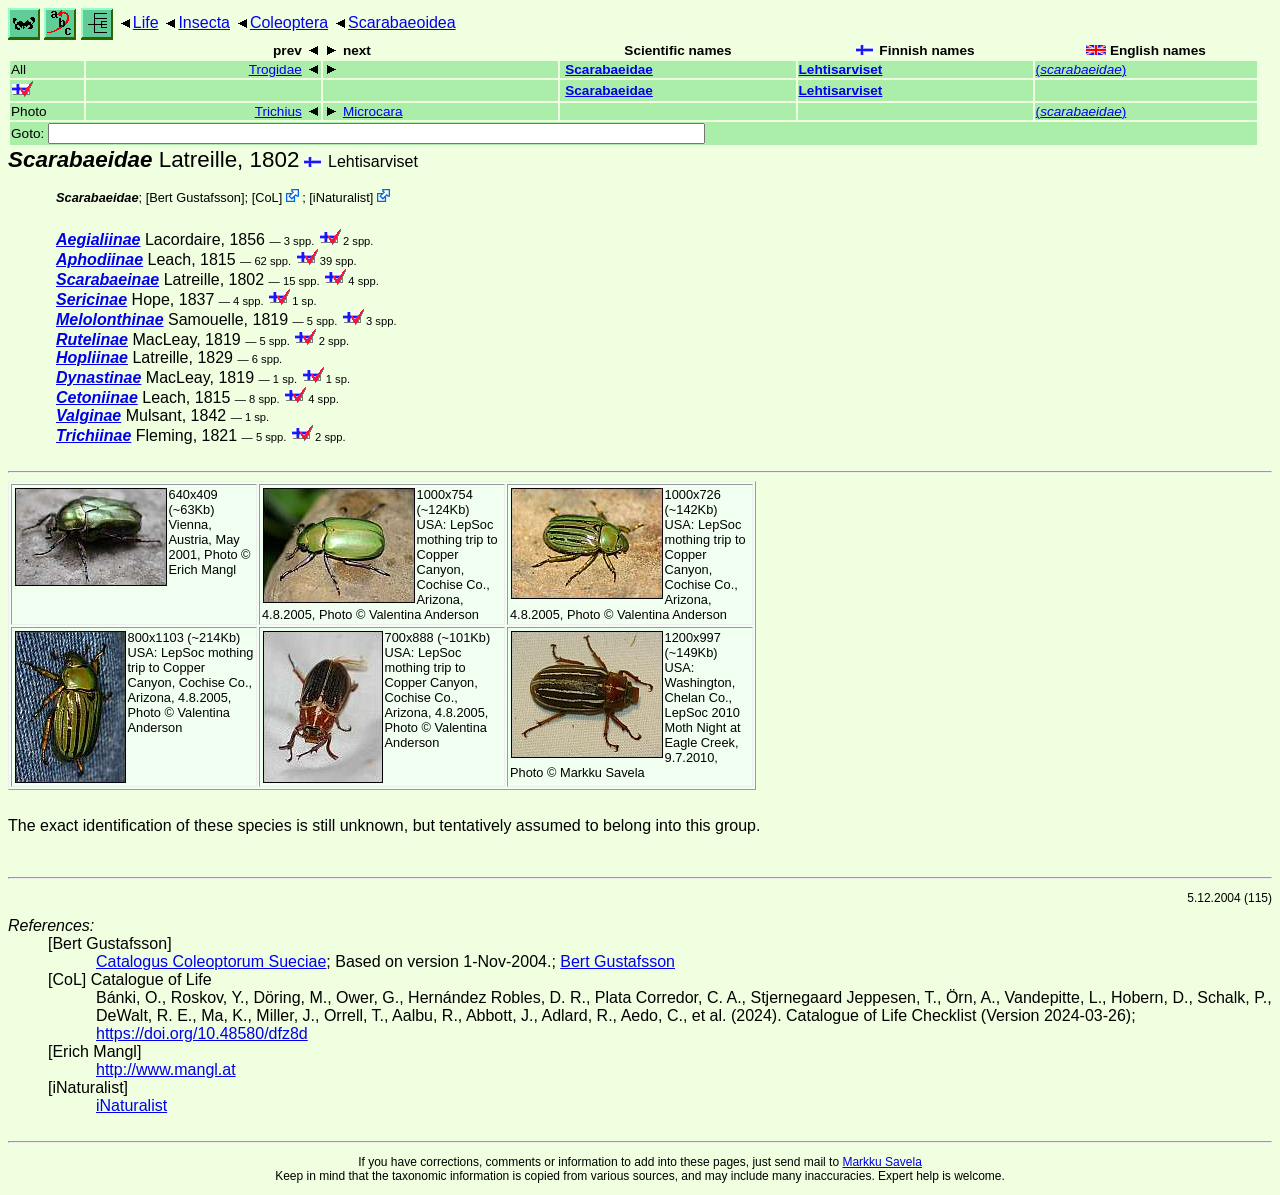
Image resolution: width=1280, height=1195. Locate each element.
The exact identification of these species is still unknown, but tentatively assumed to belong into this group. (384, 825)
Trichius (278, 111)
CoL (266, 197)
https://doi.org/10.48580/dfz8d (202, 1033)
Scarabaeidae (609, 69)
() (1081, 69)
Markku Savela (881, 1162)
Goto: (358, 133)
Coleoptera (289, 22)
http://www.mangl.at (166, 1069)
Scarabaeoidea (402, 22)
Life (146, 22)
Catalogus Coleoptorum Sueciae (211, 961)
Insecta (204, 22)
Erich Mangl (203, 569)
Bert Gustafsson (195, 197)
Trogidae (275, 69)
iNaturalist (341, 197)
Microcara (373, 111)
